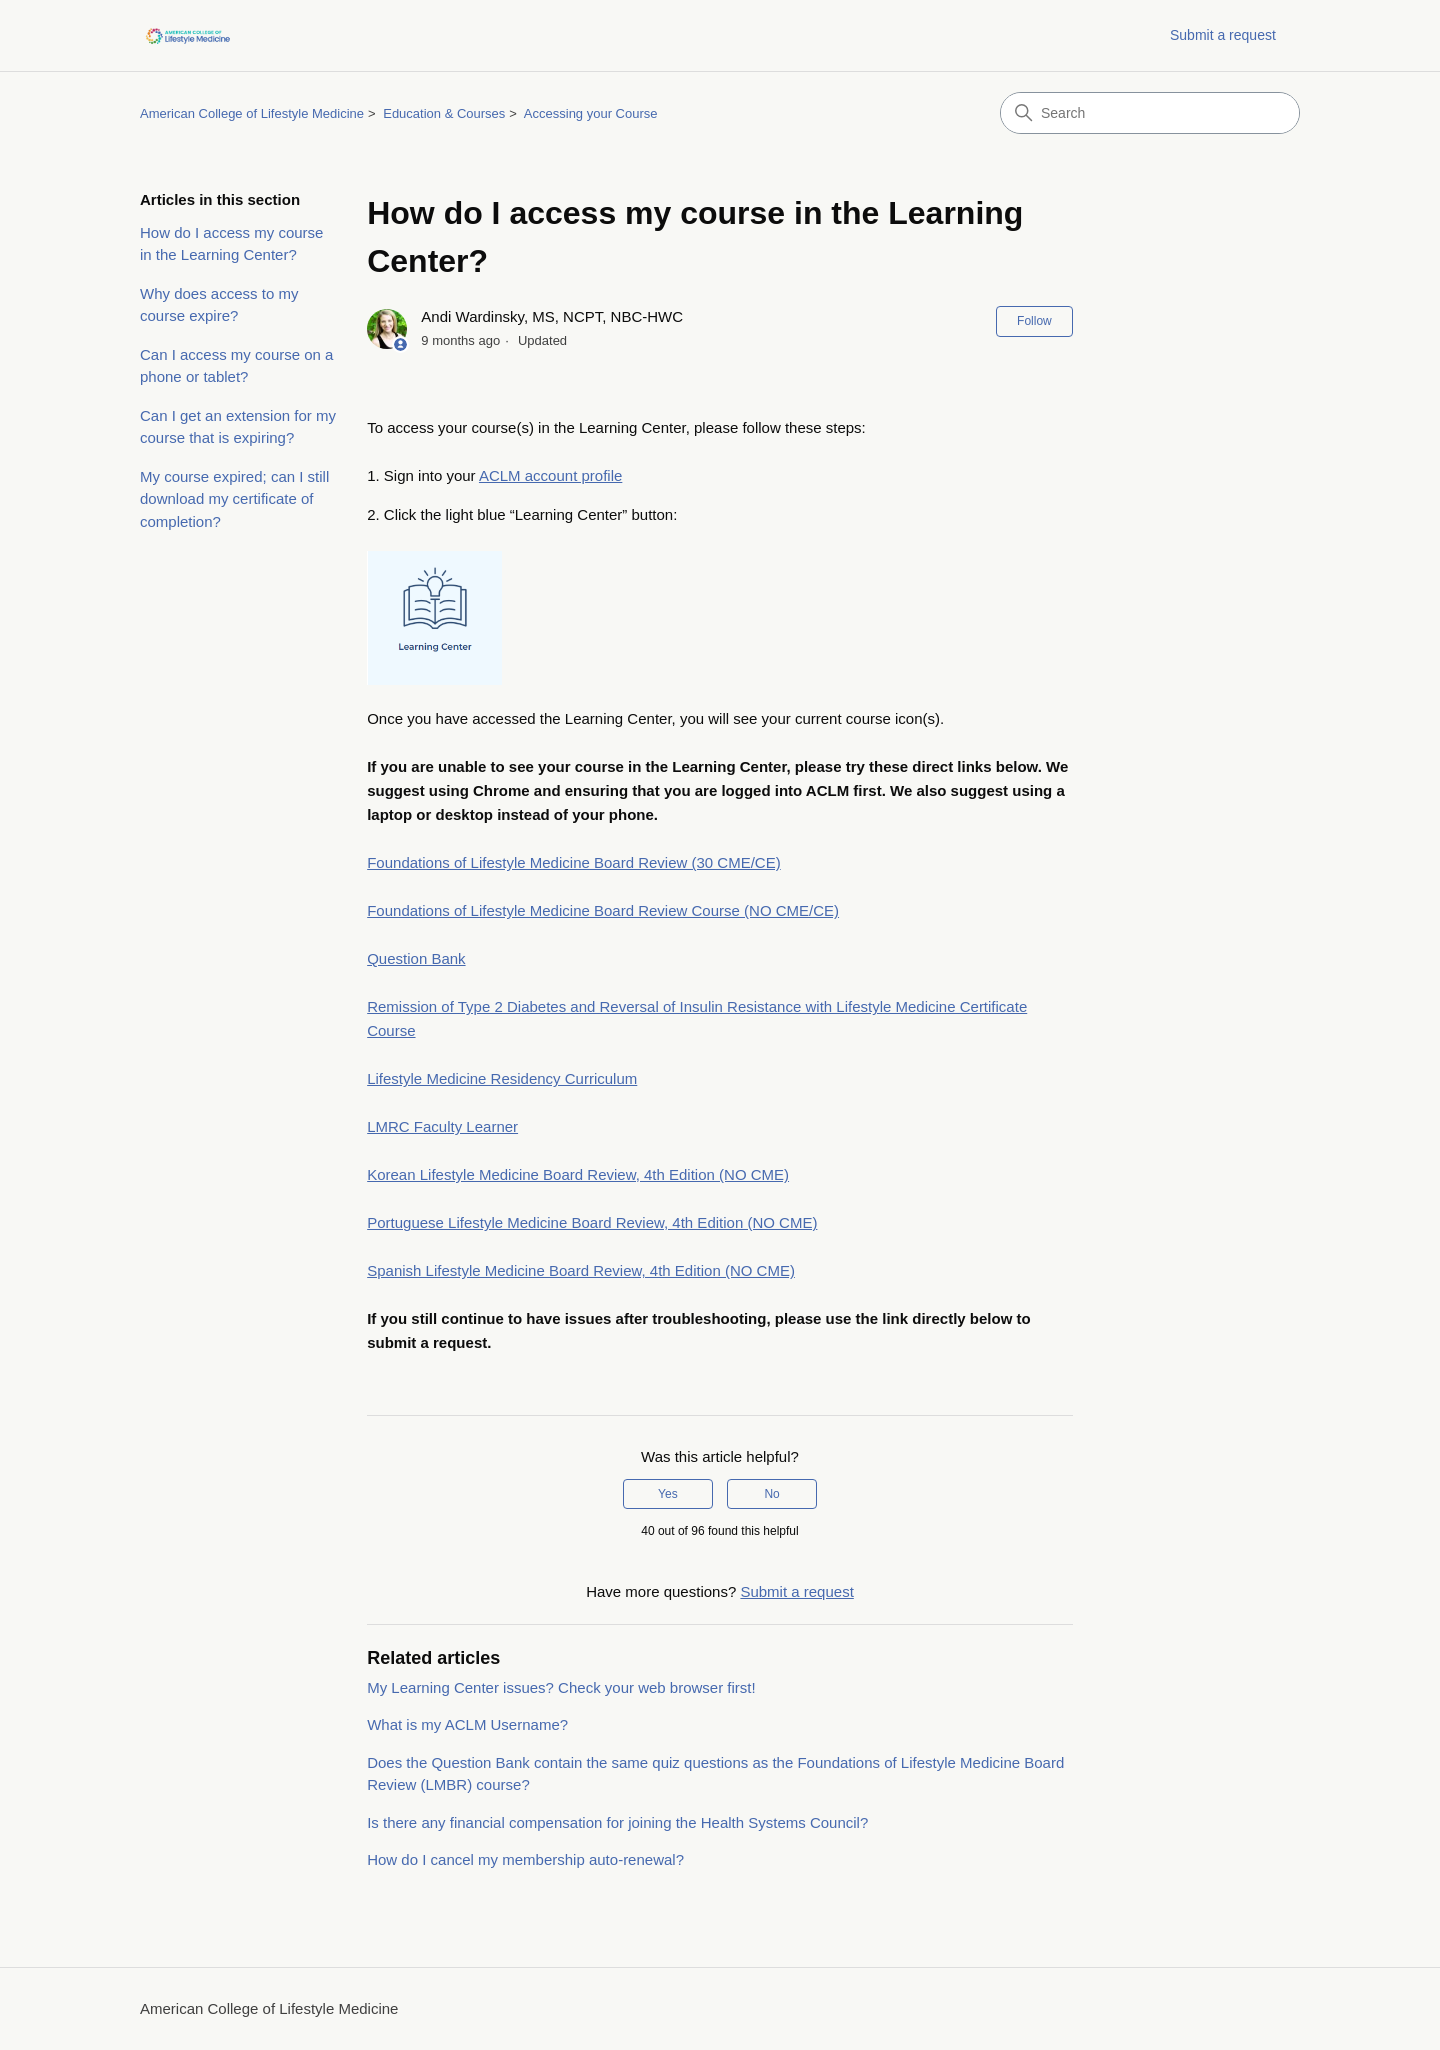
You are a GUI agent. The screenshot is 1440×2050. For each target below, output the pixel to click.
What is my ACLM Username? (467, 1724)
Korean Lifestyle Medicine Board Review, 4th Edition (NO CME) (578, 1174)
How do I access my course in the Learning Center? (231, 244)
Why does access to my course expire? (219, 305)
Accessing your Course (591, 113)
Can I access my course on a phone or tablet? (236, 366)
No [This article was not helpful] (771, 1494)
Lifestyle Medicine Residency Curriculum (502, 1078)
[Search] (1150, 113)
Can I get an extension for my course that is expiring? (238, 427)
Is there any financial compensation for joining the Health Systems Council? (617, 1822)
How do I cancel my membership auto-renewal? (525, 1859)
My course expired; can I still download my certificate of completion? (234, 499)
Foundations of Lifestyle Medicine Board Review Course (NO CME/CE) (603, 910)
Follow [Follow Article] (1034, 321)
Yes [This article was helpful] (668, 1494)
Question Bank (416, 958)
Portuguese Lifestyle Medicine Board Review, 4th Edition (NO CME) (592, 1222)
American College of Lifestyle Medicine (252, 113)
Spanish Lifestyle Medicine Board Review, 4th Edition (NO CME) (581, 1270)
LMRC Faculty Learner (442, 1126)
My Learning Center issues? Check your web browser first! (561, 1687)
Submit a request (1223, 35)
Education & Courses (444, 113)
